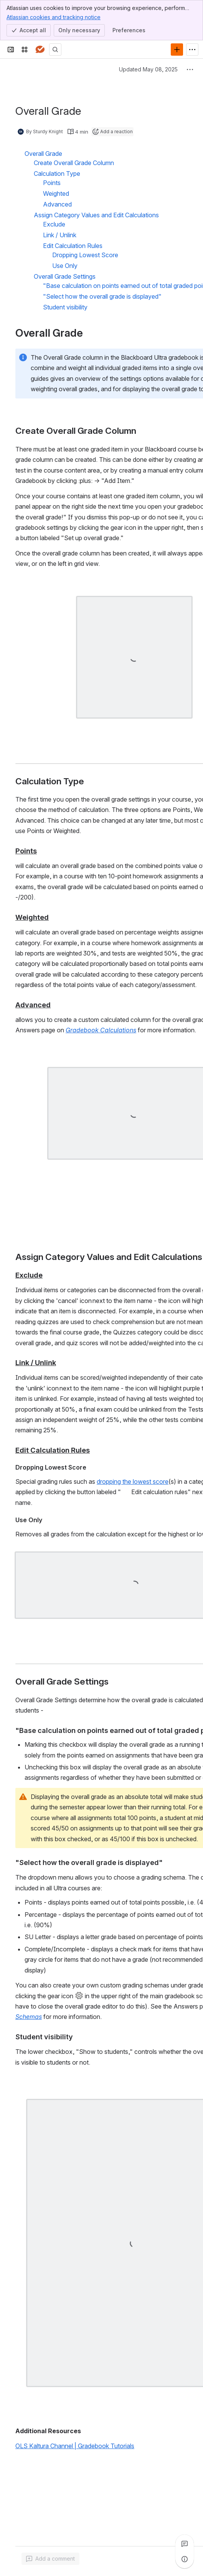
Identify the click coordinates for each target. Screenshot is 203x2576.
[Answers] (40, 49)
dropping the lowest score (132, 1481)
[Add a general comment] (50, 2559)
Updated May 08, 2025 (148, 69)
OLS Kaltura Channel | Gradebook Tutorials (74, 2446)
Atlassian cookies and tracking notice (54, 16)
